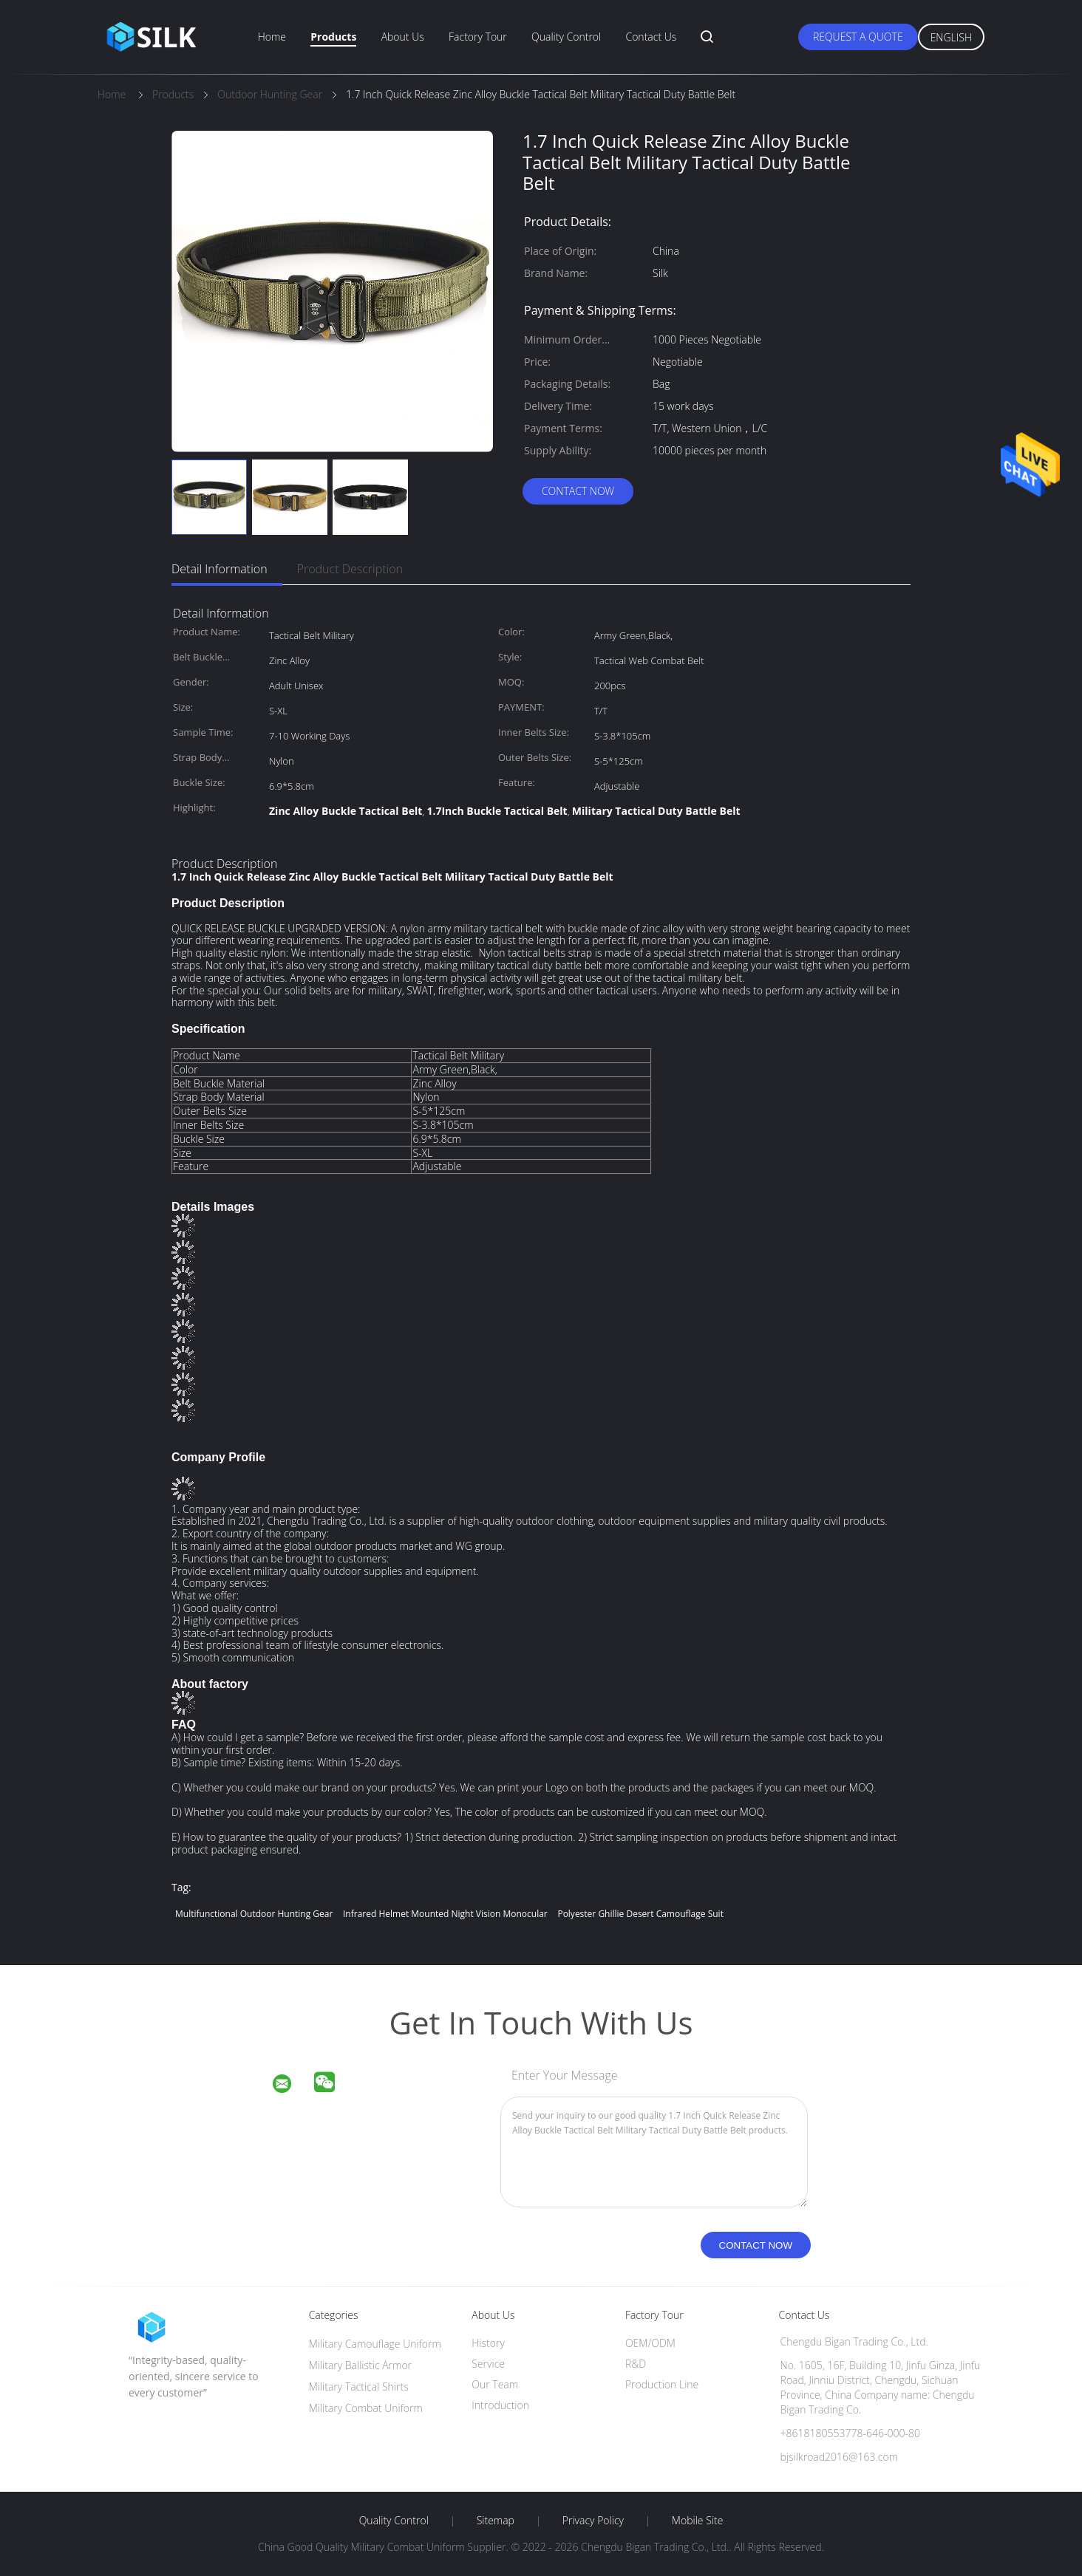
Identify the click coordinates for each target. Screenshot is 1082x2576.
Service (488, 2364)
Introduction (500, 2405)
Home (272, 37)
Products (333, 37)
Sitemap (495, 2520)
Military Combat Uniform (366, 2408)
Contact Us (650, 37)
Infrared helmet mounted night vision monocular (445, 1913)
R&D (635, 2364)
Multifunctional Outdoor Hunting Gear (254, 1913)
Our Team (495, 2384)
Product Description (350, 569)
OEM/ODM (650, 2343)
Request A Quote (858, 37)
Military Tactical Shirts (359, 2386)
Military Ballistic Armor (360, 2365)
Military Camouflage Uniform (375, 2344)
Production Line (661, 2384)
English (951, 37)
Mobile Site (697, 2520)
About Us (402, 37)
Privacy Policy (593, 2520)
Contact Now (578, 491)
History (488, 2343)
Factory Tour (478, 37)
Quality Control (566, 37)
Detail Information (219, 569)
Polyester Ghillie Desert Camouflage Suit (640, 1913)
